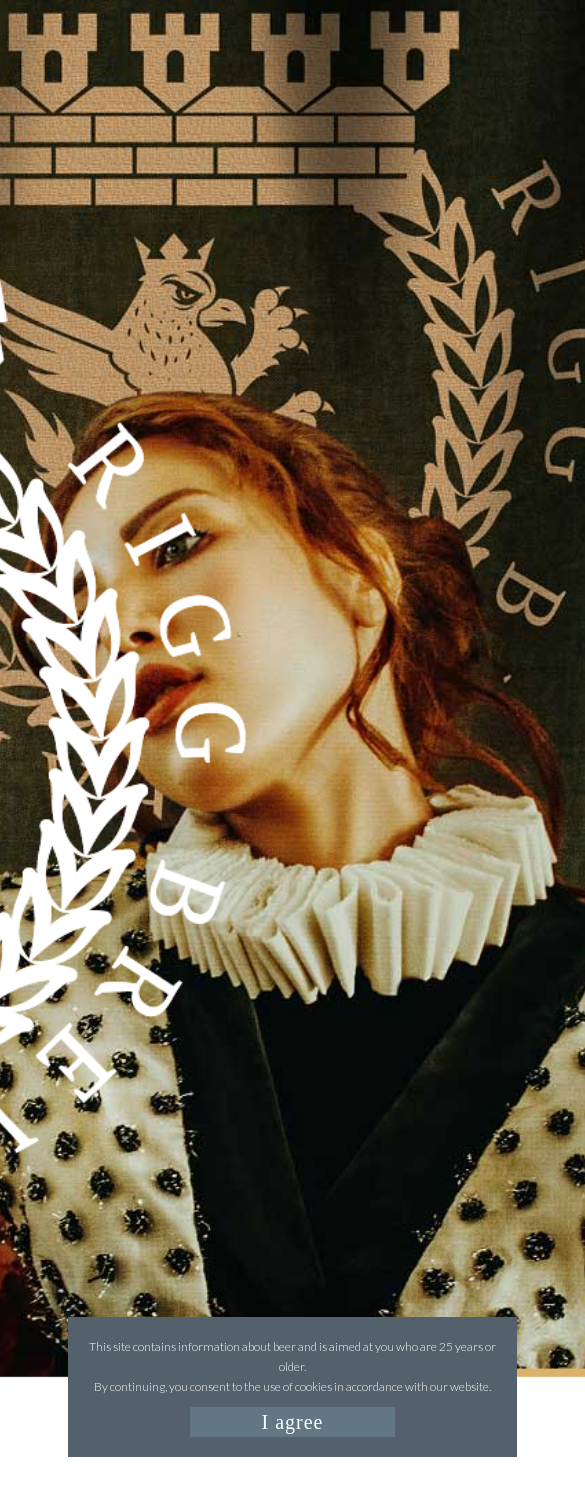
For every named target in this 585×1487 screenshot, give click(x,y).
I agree (293, 1422)
